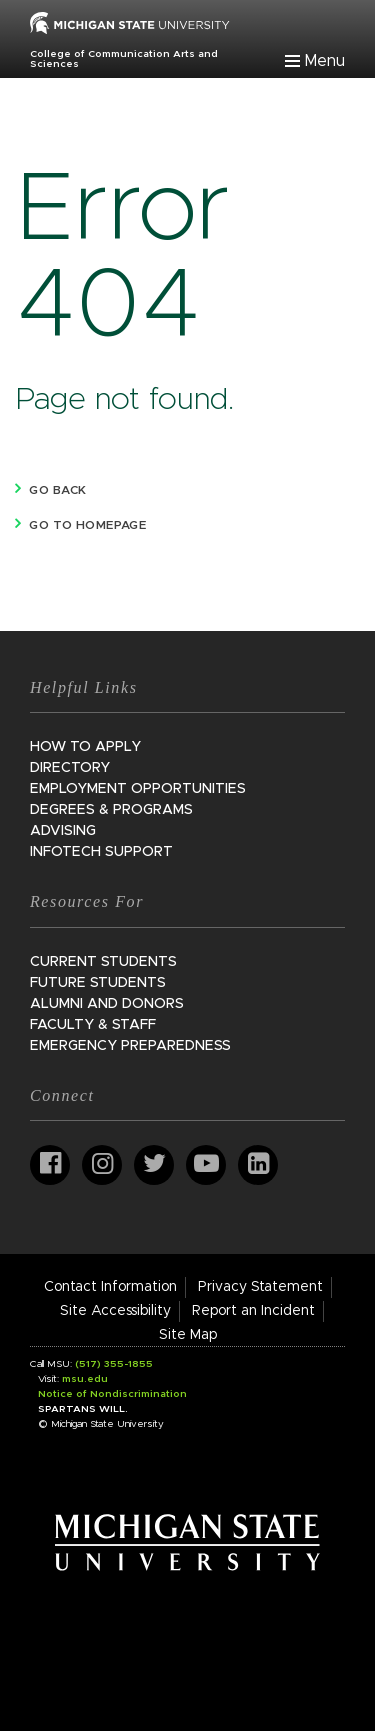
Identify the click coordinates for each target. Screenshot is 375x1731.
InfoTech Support (101, 852)
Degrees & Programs (111, 810)
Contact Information (110, 1287)
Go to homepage (87, 525)
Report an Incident (253, 1311)
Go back (57, 490)
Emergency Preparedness (130, 1046)
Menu (325, 61)
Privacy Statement (260, 1287)
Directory (70, 768)
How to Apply (85, 747)
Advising (63, 831)
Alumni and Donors (107, 1004)
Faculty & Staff (93, 1025)
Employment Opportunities (138, 789)
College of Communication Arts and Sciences (124, 59)
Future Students (98, 983)
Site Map (188, 1335)
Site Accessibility (115, 1311)
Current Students (103, 962)
